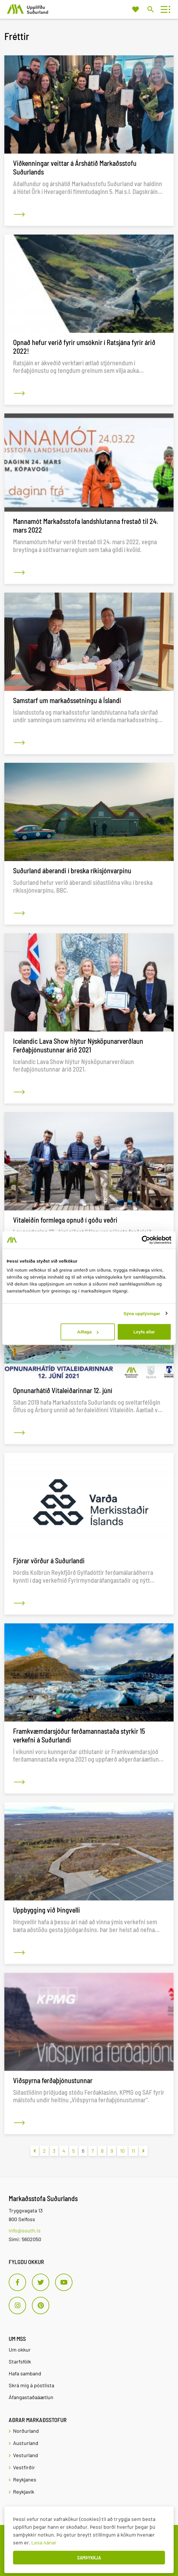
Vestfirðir (24, 2467)
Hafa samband (25, 2373)
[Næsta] (143, 2151)
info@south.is (25, 2230)
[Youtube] (63, 2282)
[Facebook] (17, 2282)
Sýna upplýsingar (141, 1313)
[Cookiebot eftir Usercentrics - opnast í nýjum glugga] (146, 1239)
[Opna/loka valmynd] (164, 9)
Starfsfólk (20, 2361)
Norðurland (26, 2431)
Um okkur (20, 2349)
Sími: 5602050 (25, 2239)
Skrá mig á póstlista (31, 2385)
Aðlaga (88, 1331)
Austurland (25, 2443)
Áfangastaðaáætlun (31, 2397)
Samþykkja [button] (89, 2557)
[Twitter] (40, 2282)
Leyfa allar (144, 1331)
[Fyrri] (34, 2151)
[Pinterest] (40, 2305)
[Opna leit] (150, 9)
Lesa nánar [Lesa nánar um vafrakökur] (44, 2542)
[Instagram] (17, 2305)
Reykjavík (23, 2491)
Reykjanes (24, 2479)
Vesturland (25, 2455)
